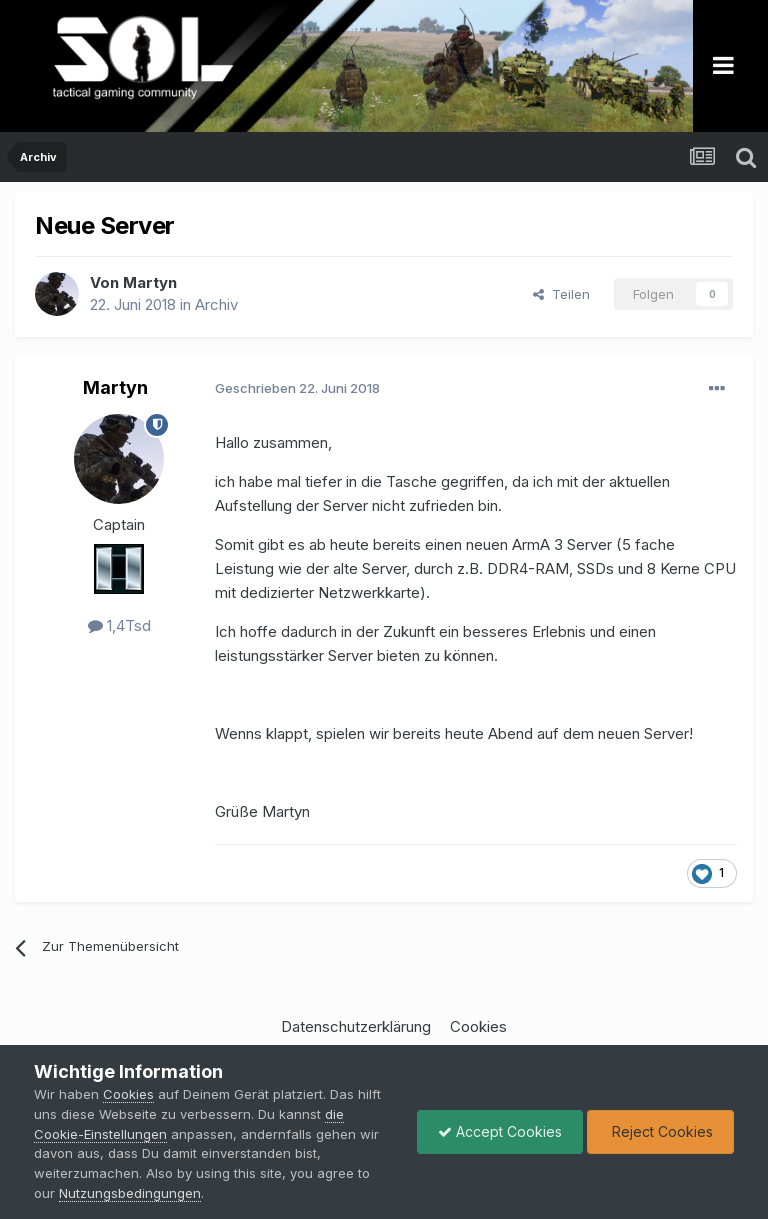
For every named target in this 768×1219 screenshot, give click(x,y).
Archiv (216, 304)
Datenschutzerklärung (356, 1026)
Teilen (561, 294)
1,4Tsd (119, 625)
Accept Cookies (500, 1131)
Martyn (150, 282)
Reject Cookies (660, 1131)
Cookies (478, 1026)
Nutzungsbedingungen (130, 1193)
